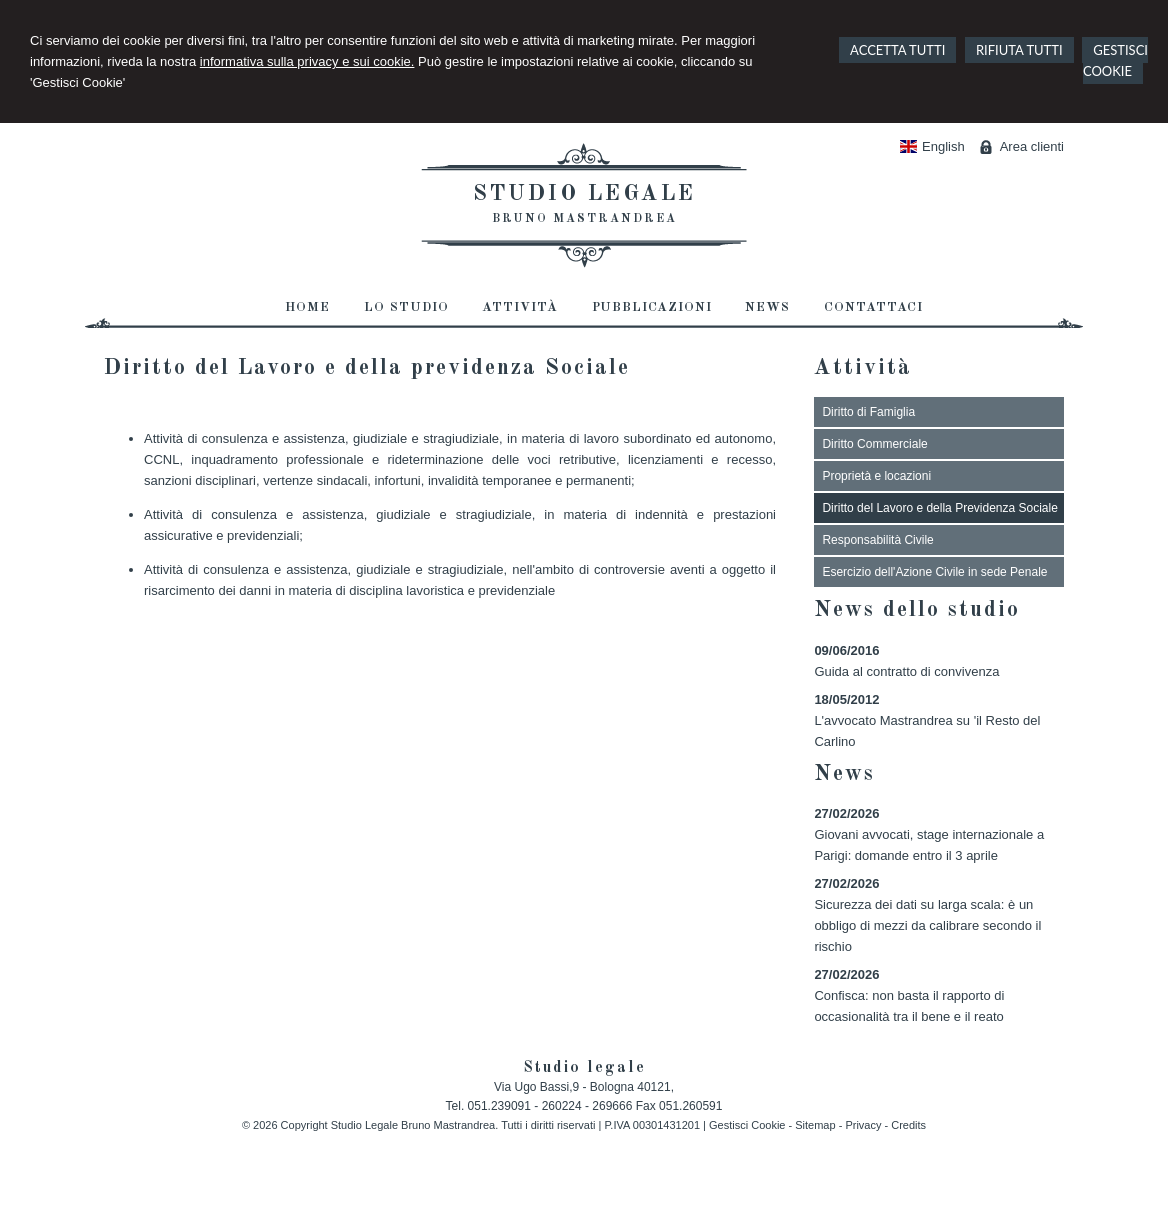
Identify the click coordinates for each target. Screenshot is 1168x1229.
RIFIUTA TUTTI (1019, 50)
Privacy (863, 1125)
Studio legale (584, 194)
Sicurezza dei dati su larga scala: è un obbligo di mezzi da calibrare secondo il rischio (927, 925)
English (932, 146)
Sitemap (815, 1125)
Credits (908, 1125)
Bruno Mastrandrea (584, 219)
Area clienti (1032, 146)
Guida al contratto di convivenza (906, 671)
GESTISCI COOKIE (1115, 60)
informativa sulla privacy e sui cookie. (307, 61)
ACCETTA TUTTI (897, 50)
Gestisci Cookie (747, 1125)
